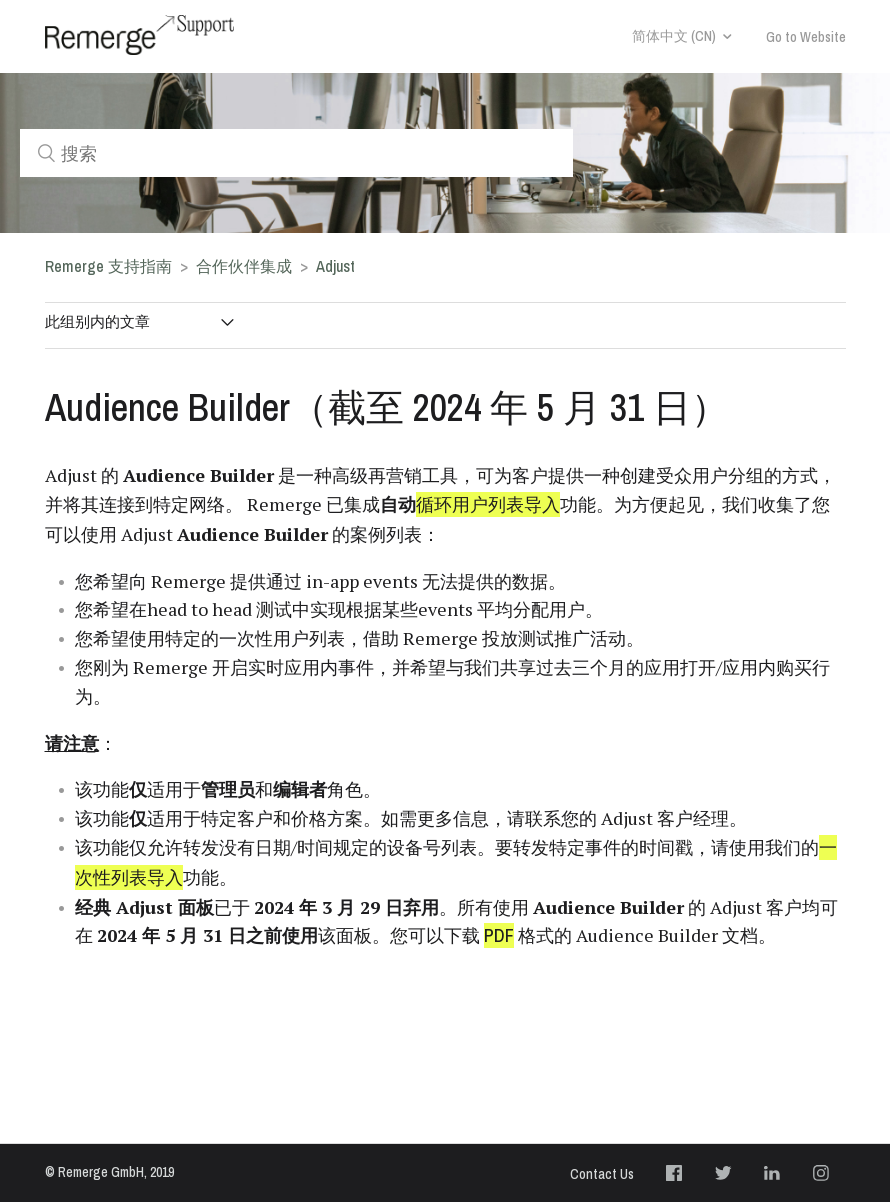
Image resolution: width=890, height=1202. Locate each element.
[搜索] (296, 153)
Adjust (335, 266)
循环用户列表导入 (488, 504)
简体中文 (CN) (674, 36)
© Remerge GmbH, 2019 (109, 1172)
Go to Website (806, 37)
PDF (499, 935)
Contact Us (602, 1174)
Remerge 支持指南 (108, 266)
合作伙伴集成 (244, 266)
